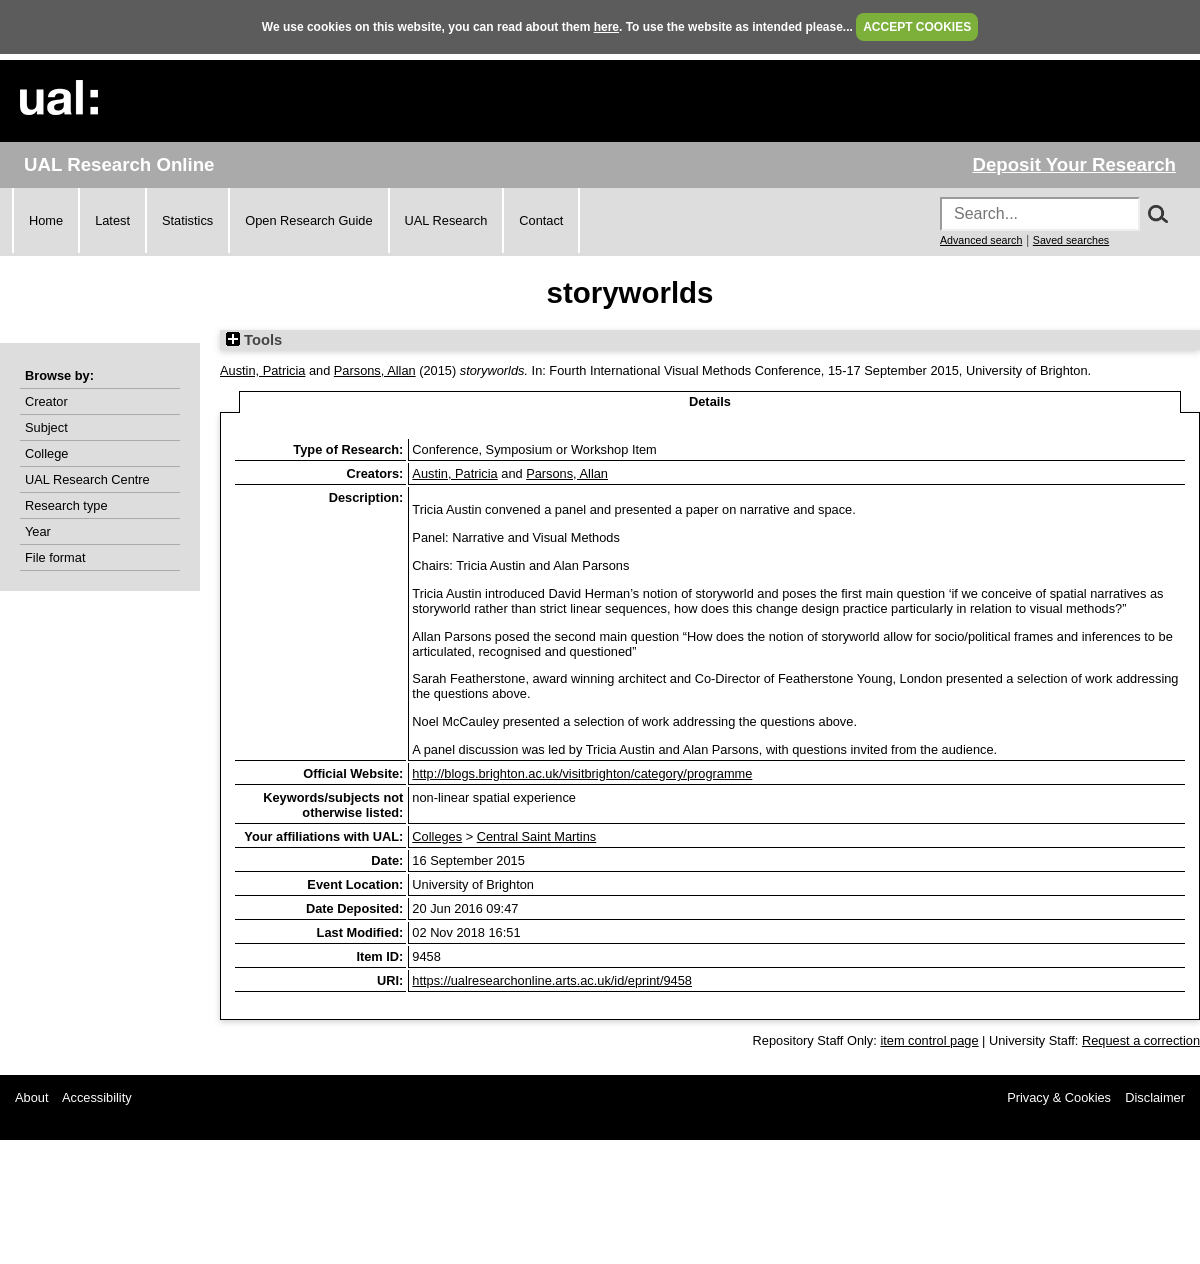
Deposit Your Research (1074, 164)
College (46, 453)
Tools (254, 340)
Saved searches (1071, 240)
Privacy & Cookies (1059, 1097)
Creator (46, 401)
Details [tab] (710, 401)
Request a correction (1141, 1040)
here (606, 27)
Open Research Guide (308, 220)
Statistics (187, 220)
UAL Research (446, 220)
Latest (112, 220)
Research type (66, 505)
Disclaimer (1155, 1097)
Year (38, 531)
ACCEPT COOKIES (917, 27)
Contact (541, 220)
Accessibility (97, 1097)
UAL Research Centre (87, 479)
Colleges (437, 836)
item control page (929, 1040)
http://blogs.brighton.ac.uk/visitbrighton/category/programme (582, 773)
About (31, 1097)
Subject (46, 427)
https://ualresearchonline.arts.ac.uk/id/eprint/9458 (552, 980)
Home (46, 220)
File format (55, 557)
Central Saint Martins (536, 836)
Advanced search (981, 240)
